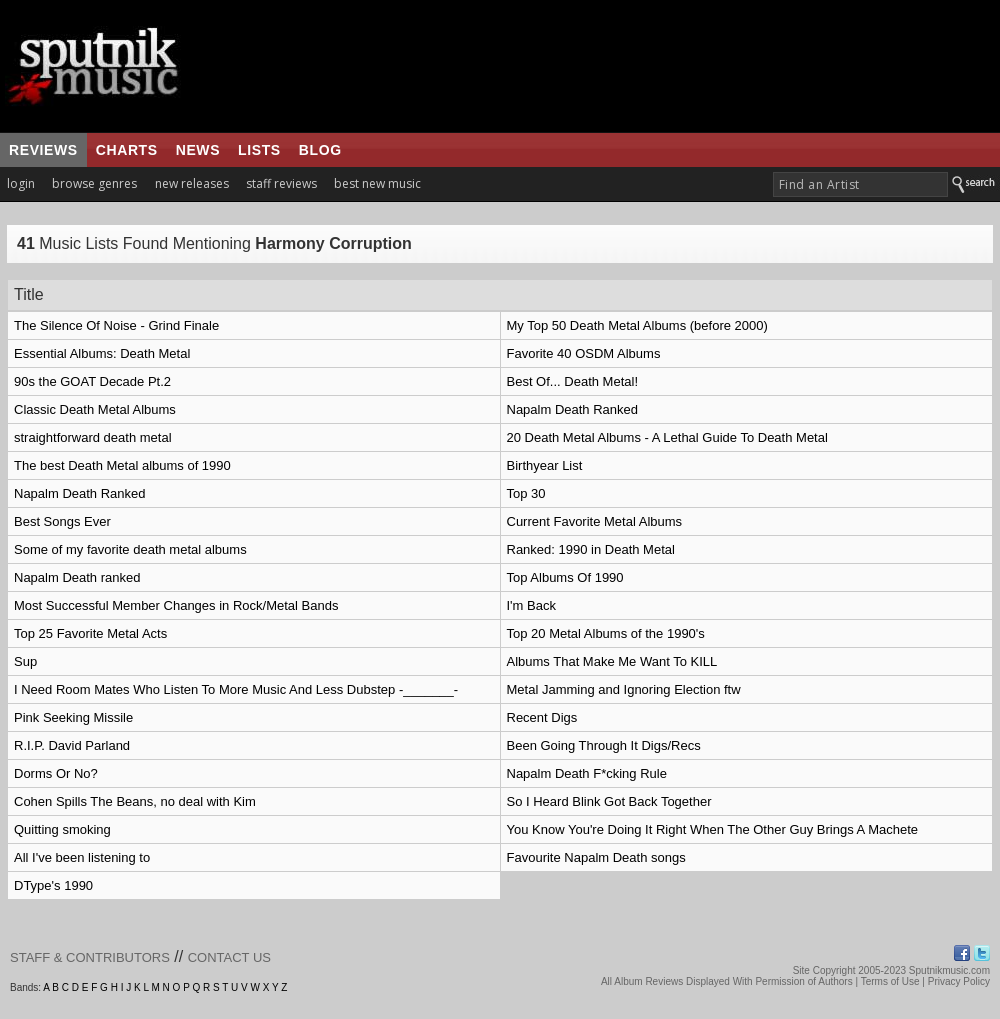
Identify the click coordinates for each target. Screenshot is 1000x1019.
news (198, 150)
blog (320, 150)
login (21, 183)
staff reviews (281, 183)
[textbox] (860, 184)
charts (127, 150)
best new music (377, 183)
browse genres (94, 183)
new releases (192, 183)
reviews (43, 150)
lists (259, 150)
